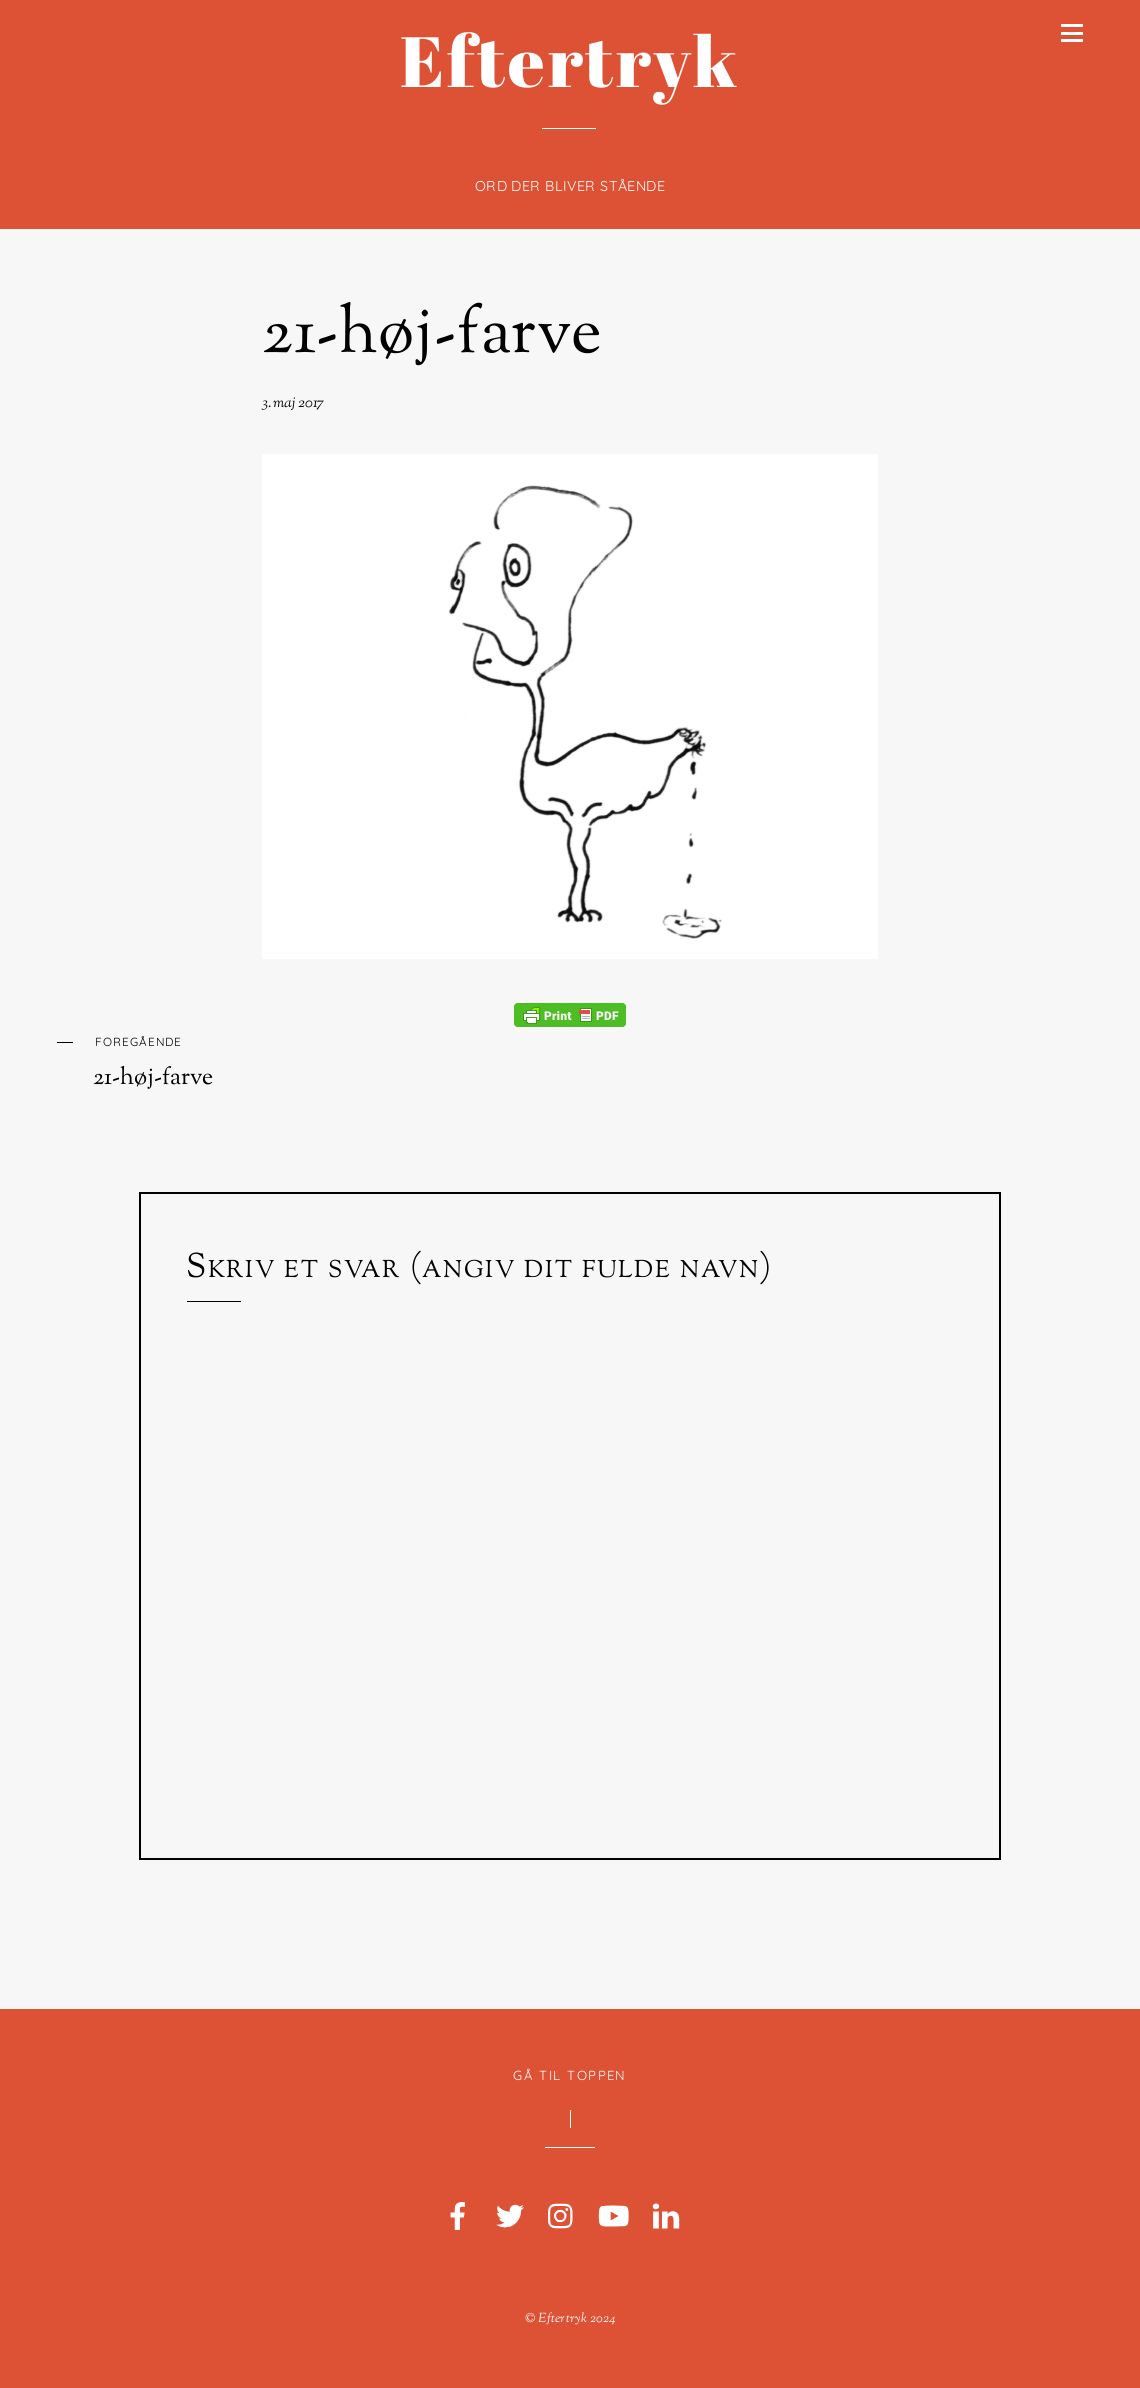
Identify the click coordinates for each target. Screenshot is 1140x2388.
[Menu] (1072, 33)
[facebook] (458, 2217)
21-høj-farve (432, 336)
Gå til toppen (570, 2075)
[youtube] (614, 2217)
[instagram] (562, 2217)
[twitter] (510, 2217)
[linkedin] (666, 2217)
